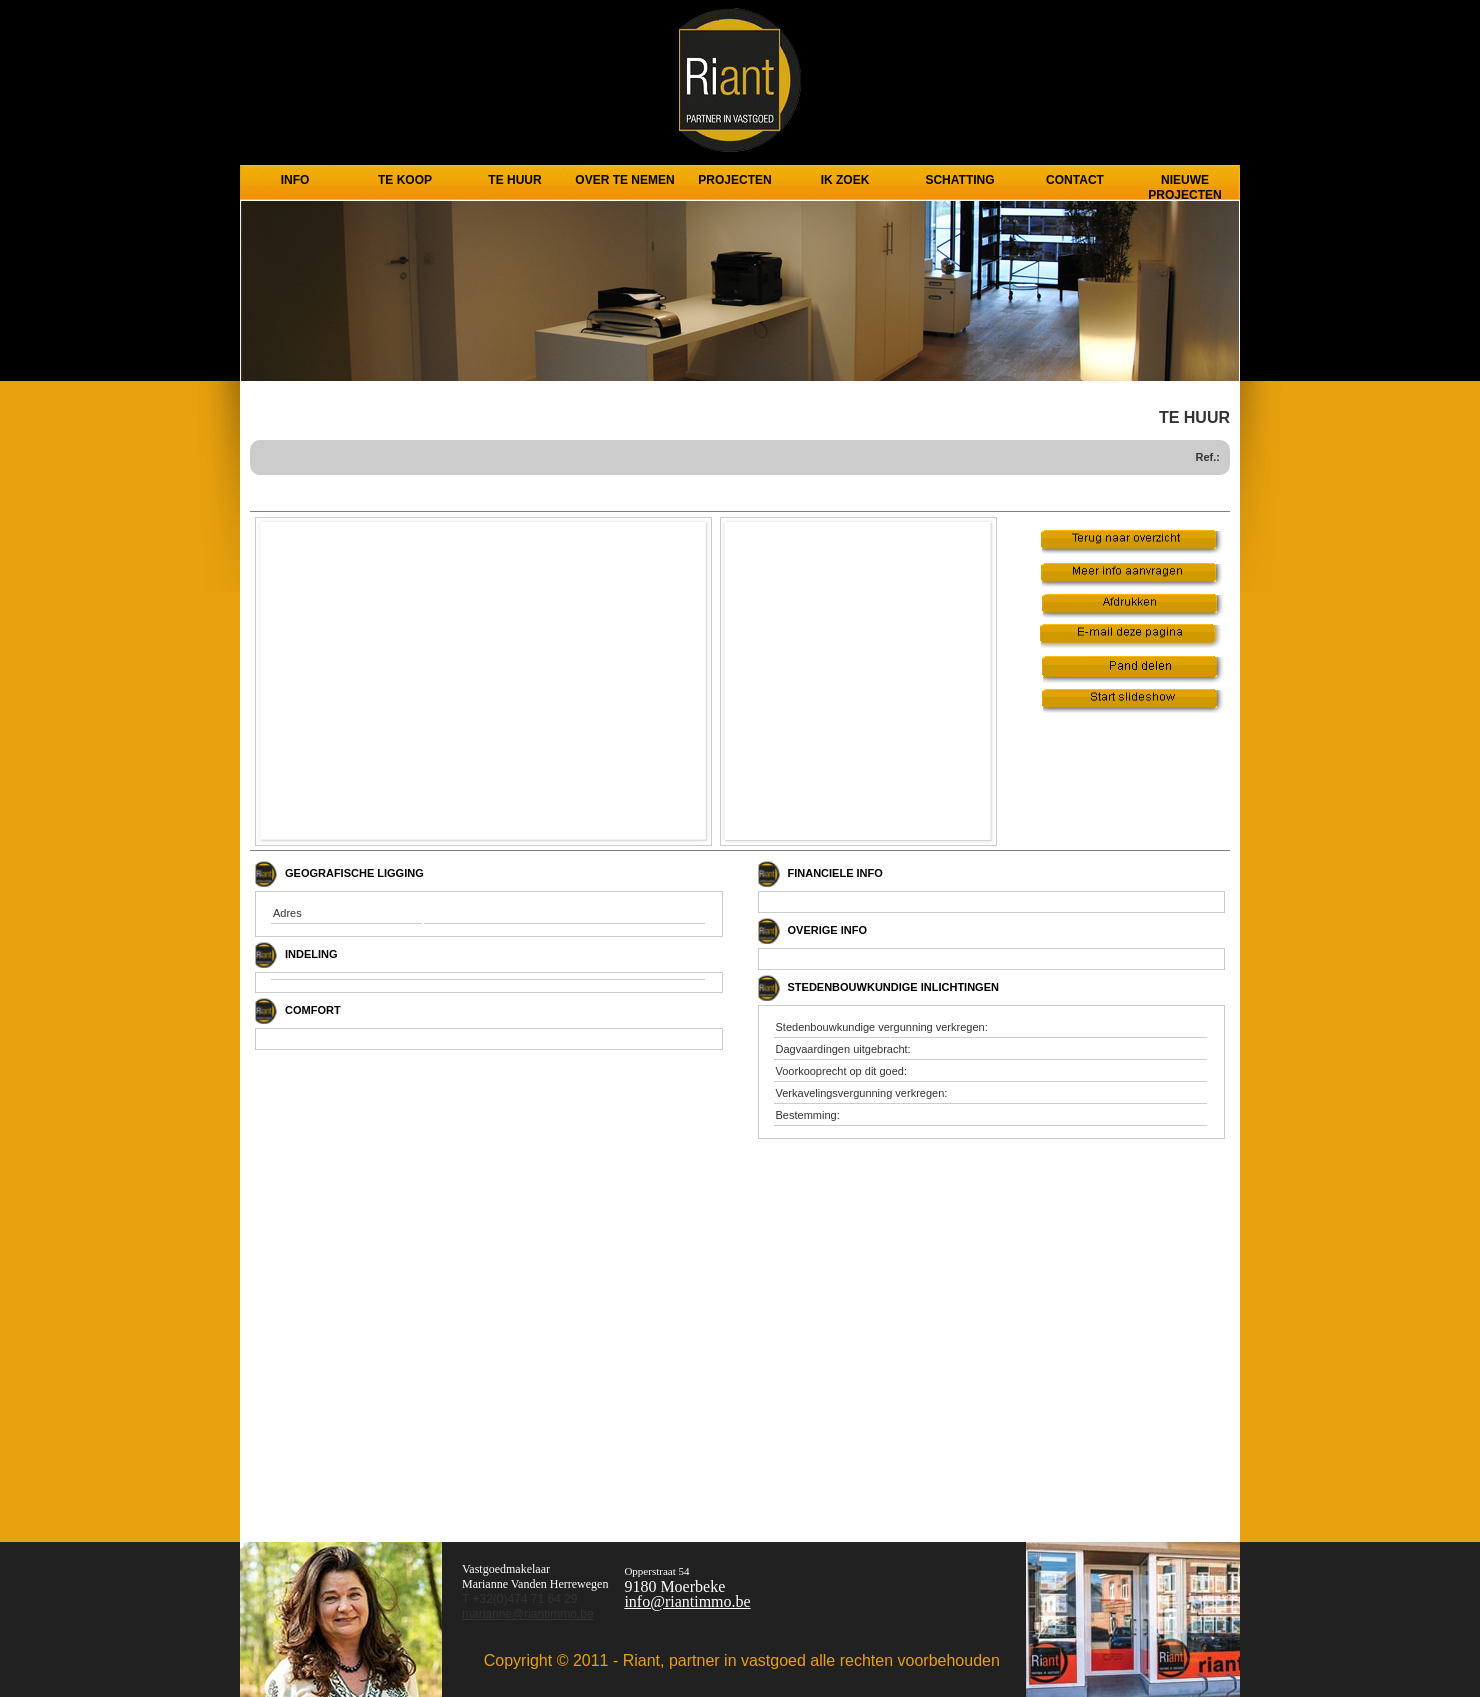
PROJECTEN (734, 180)
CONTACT (1075, 180)
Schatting (959, 180)
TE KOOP (405, 180)
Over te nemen (624, 180)
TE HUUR (514, 180)
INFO (295, 180)
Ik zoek (845, 180)
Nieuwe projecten (1184, 184)
